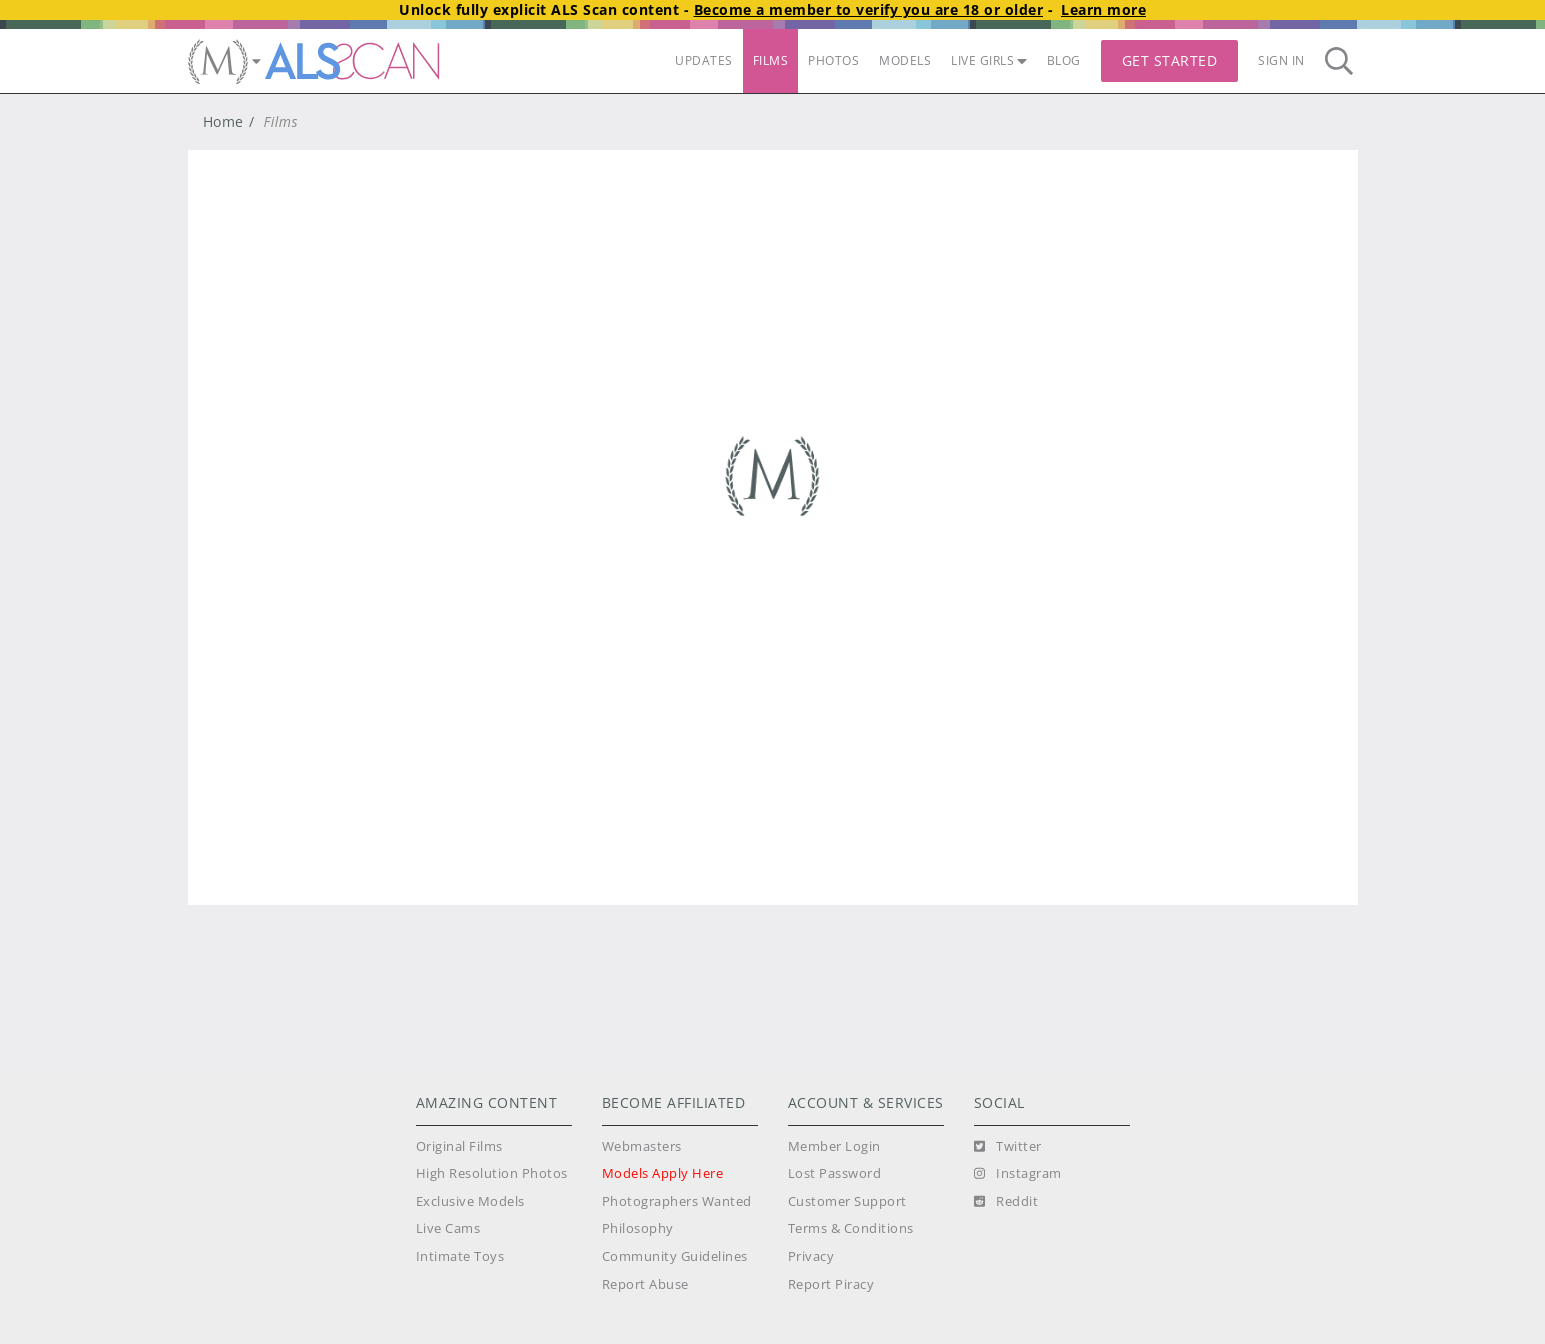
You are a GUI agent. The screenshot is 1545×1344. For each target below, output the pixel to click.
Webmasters (642, 1146)
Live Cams (448, 1228)
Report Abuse (645, 1284)
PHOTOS (833, 60)
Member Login (834, 1146)
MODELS (905, 60)
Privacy (811, 1256)
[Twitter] (1008, 1147)
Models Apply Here (663, 1173)
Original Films (459, 1146)
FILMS (771, 60)
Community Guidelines (675, 1256)
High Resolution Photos (492, 1173)
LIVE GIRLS (989, 60)
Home (223, 121)
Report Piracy (831, 1284)
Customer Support (847, 1201)
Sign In (1281, 60)
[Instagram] (1018, 1174)
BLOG (1064, 60)
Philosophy (638, 1228)
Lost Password (835, 1173)
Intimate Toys (460, 1256)
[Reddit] (1006, 1202)
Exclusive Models (470, 1201)
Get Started (1170, 60)
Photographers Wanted (677, 1201)
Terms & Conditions (851, 1228)
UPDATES (704, 60)
